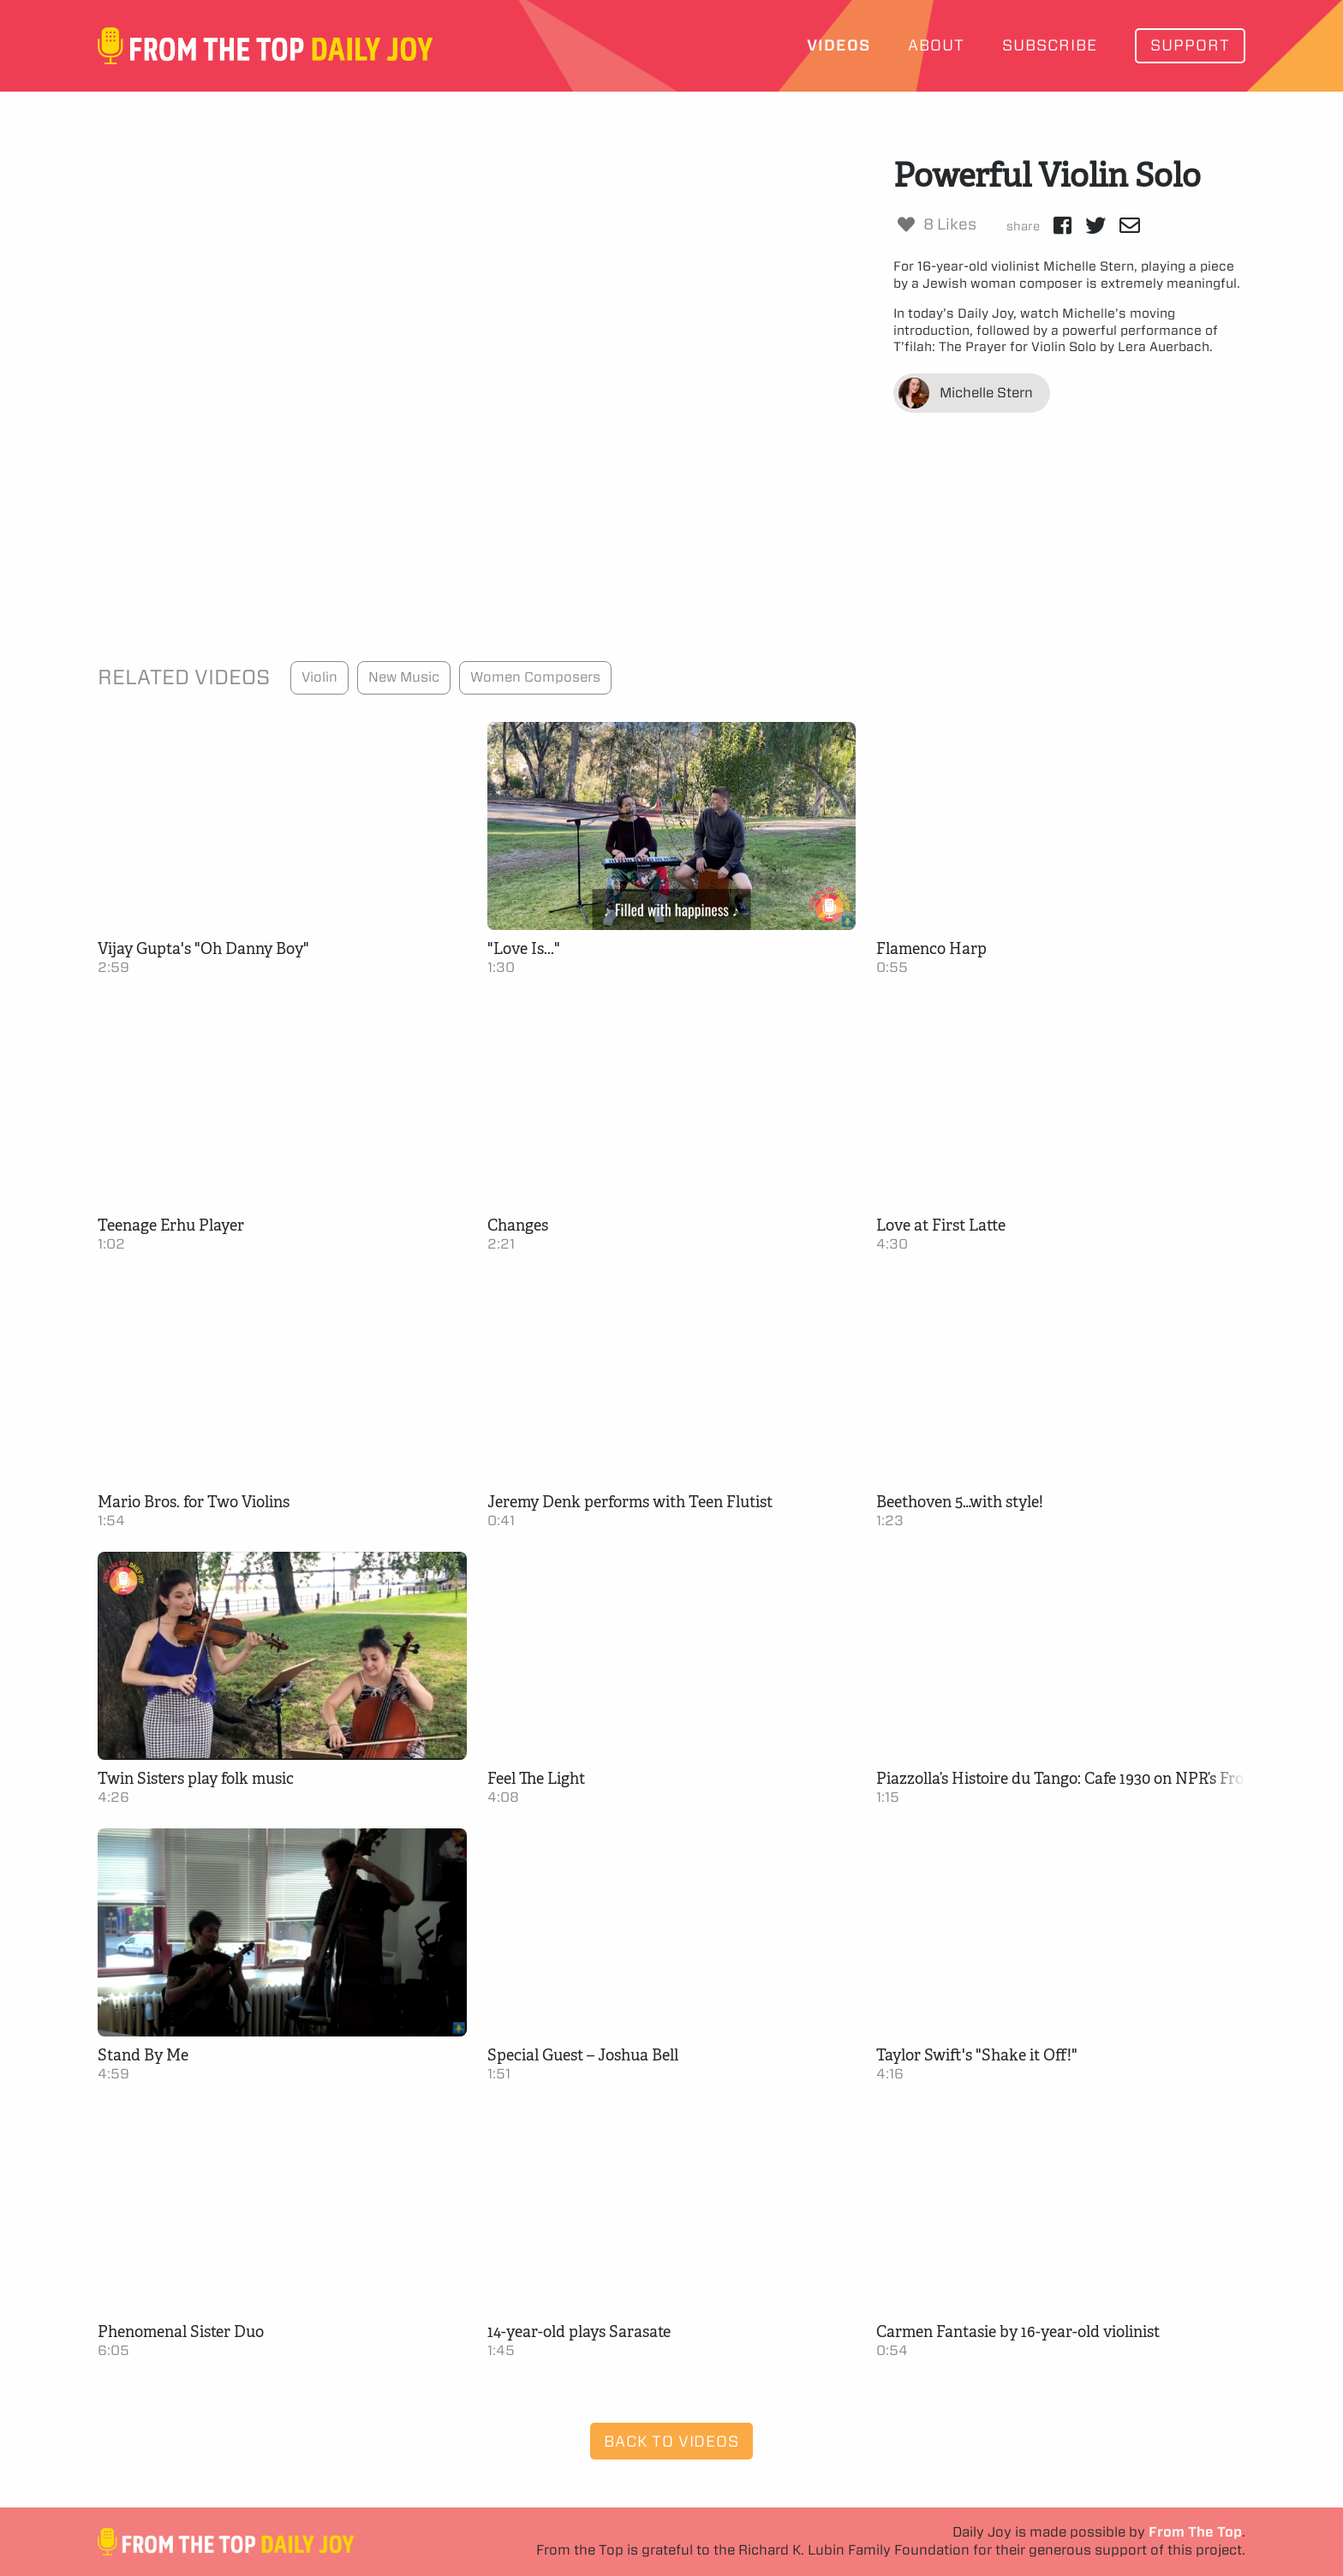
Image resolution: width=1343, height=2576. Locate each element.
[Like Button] (906, 224)
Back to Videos (671, 2441)
